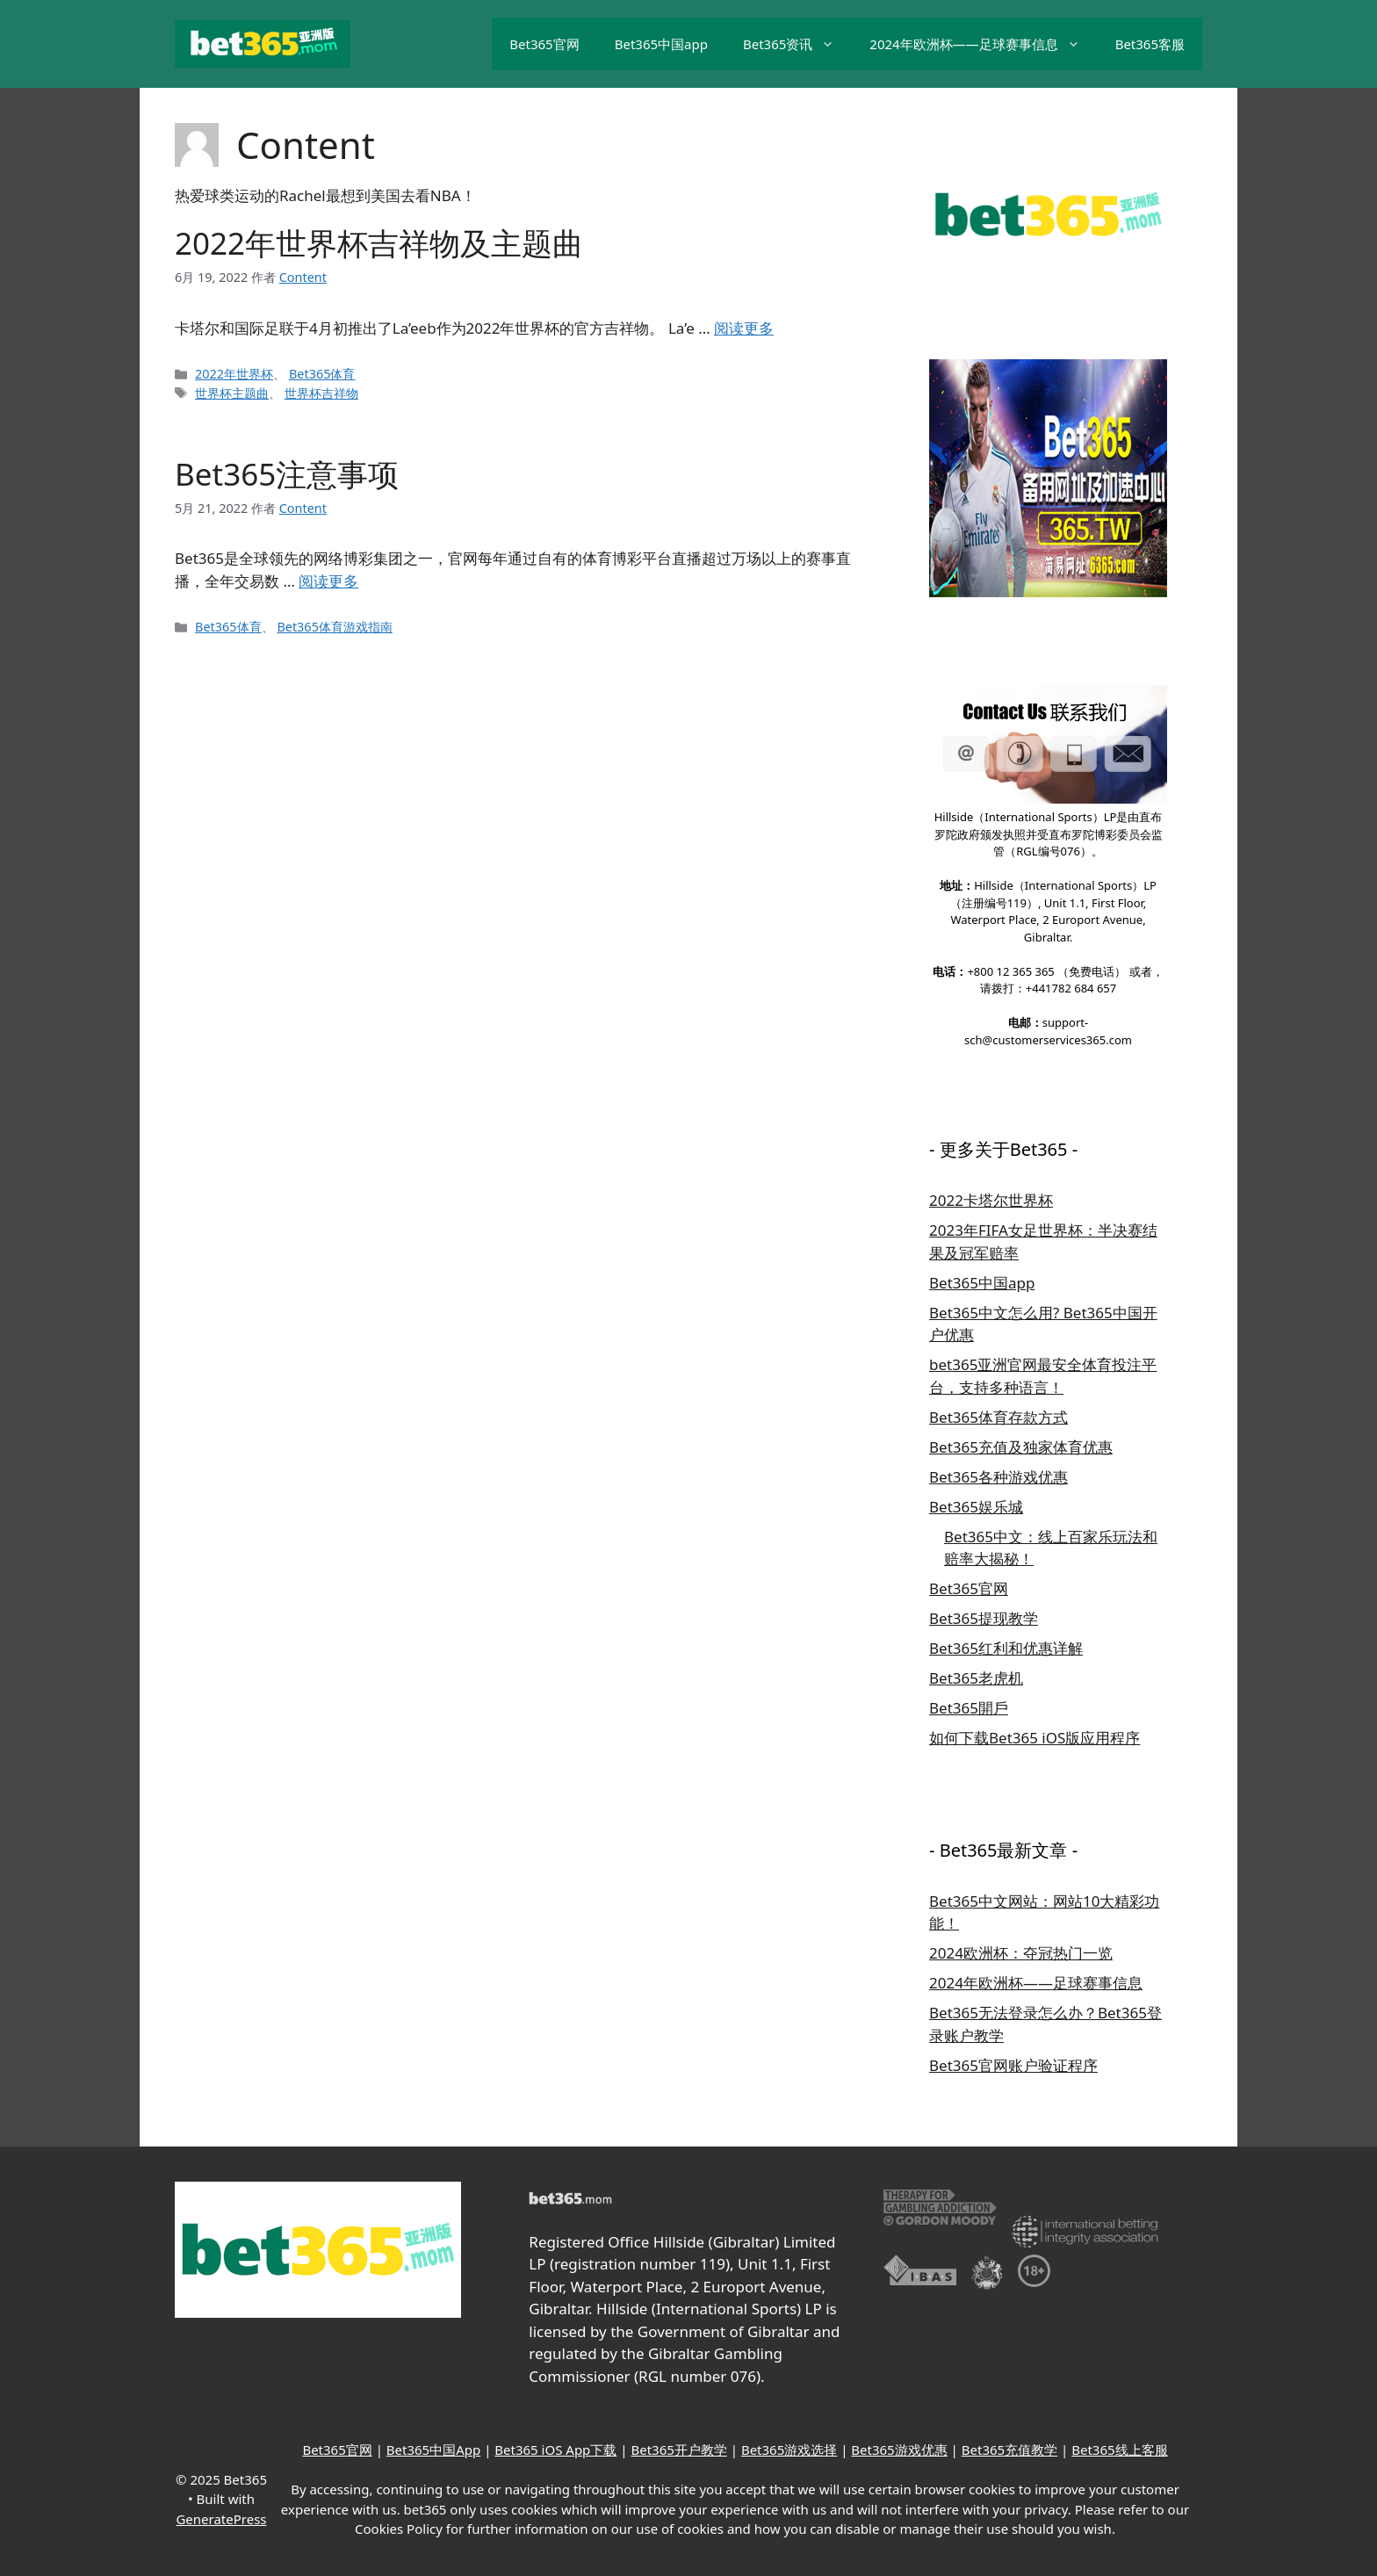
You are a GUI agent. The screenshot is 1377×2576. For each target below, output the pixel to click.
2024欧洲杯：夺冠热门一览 (1021, 1953)
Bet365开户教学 (678, 2449)
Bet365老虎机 (976, 1678)
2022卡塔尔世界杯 (991, 1200)
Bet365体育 (322, 373)
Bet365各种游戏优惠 (998, 1477)
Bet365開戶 (968, 1708)
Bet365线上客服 (1119, 2449)
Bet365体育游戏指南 (335, 626)
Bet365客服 (1150, 44)
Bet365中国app (661, 44)
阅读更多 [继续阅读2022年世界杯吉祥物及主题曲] (744, 328)
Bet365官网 (544, 44)
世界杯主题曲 (232, 393)
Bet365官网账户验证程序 (1013, 2065)
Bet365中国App (433, 2449)
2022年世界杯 (234, 373)
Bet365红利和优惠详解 (1006, 1648)
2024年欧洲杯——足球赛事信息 (983, 44)
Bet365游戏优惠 (899, 2449)
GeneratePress (221, 2519)
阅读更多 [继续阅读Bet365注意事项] (328, 581)
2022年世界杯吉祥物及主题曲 (379, 242)
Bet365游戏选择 (789, 2449)
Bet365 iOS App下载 (555, 2449)
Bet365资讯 (797, 44)
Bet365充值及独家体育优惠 (1021, 1447)
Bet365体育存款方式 (998, 1417)
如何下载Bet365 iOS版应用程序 (1034, 1738)
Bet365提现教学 (983, 1618)
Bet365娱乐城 (976, 1507)
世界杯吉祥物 (321, 393)
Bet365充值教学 (1009, 2449)
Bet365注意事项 (287, 473)
